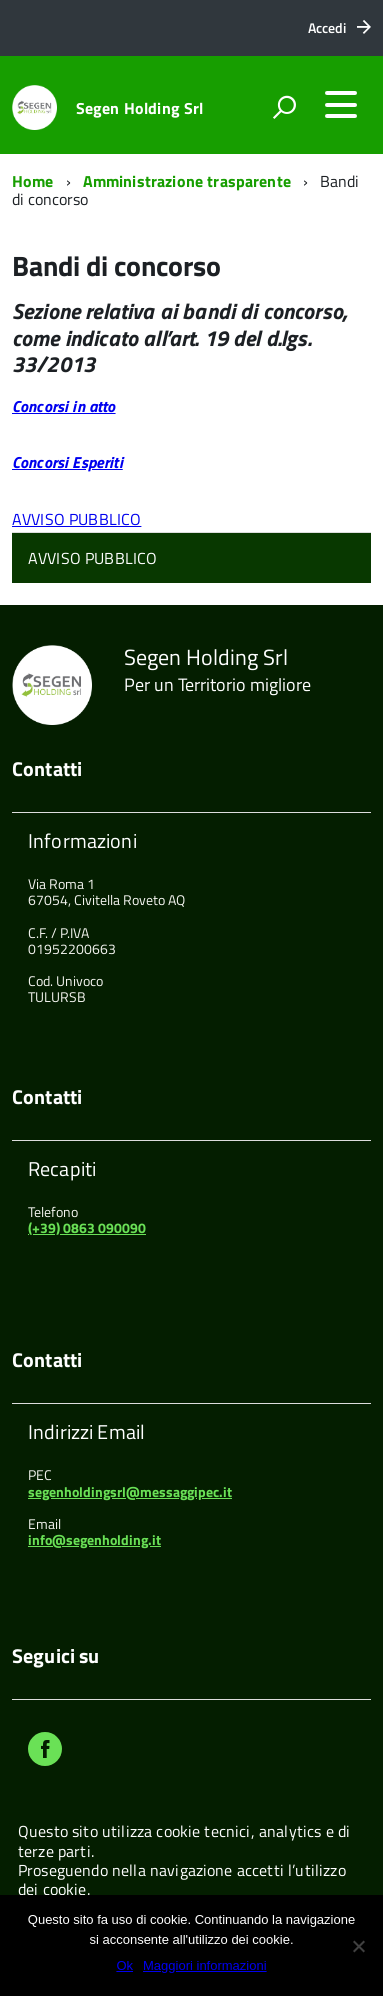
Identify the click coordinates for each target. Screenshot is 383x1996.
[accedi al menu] (341, 105)
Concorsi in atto (64, 406)
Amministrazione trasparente (187, 181)
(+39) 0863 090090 (87, 1227)
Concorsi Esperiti (67, 462)
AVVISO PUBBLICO (76, 519)
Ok (124, 1965)
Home (33, 181)
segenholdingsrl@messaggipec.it (130, 1491)
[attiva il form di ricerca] (284, 107)
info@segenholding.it (94, 1539)
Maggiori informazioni (205, 1965)
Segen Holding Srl (140, 108)
